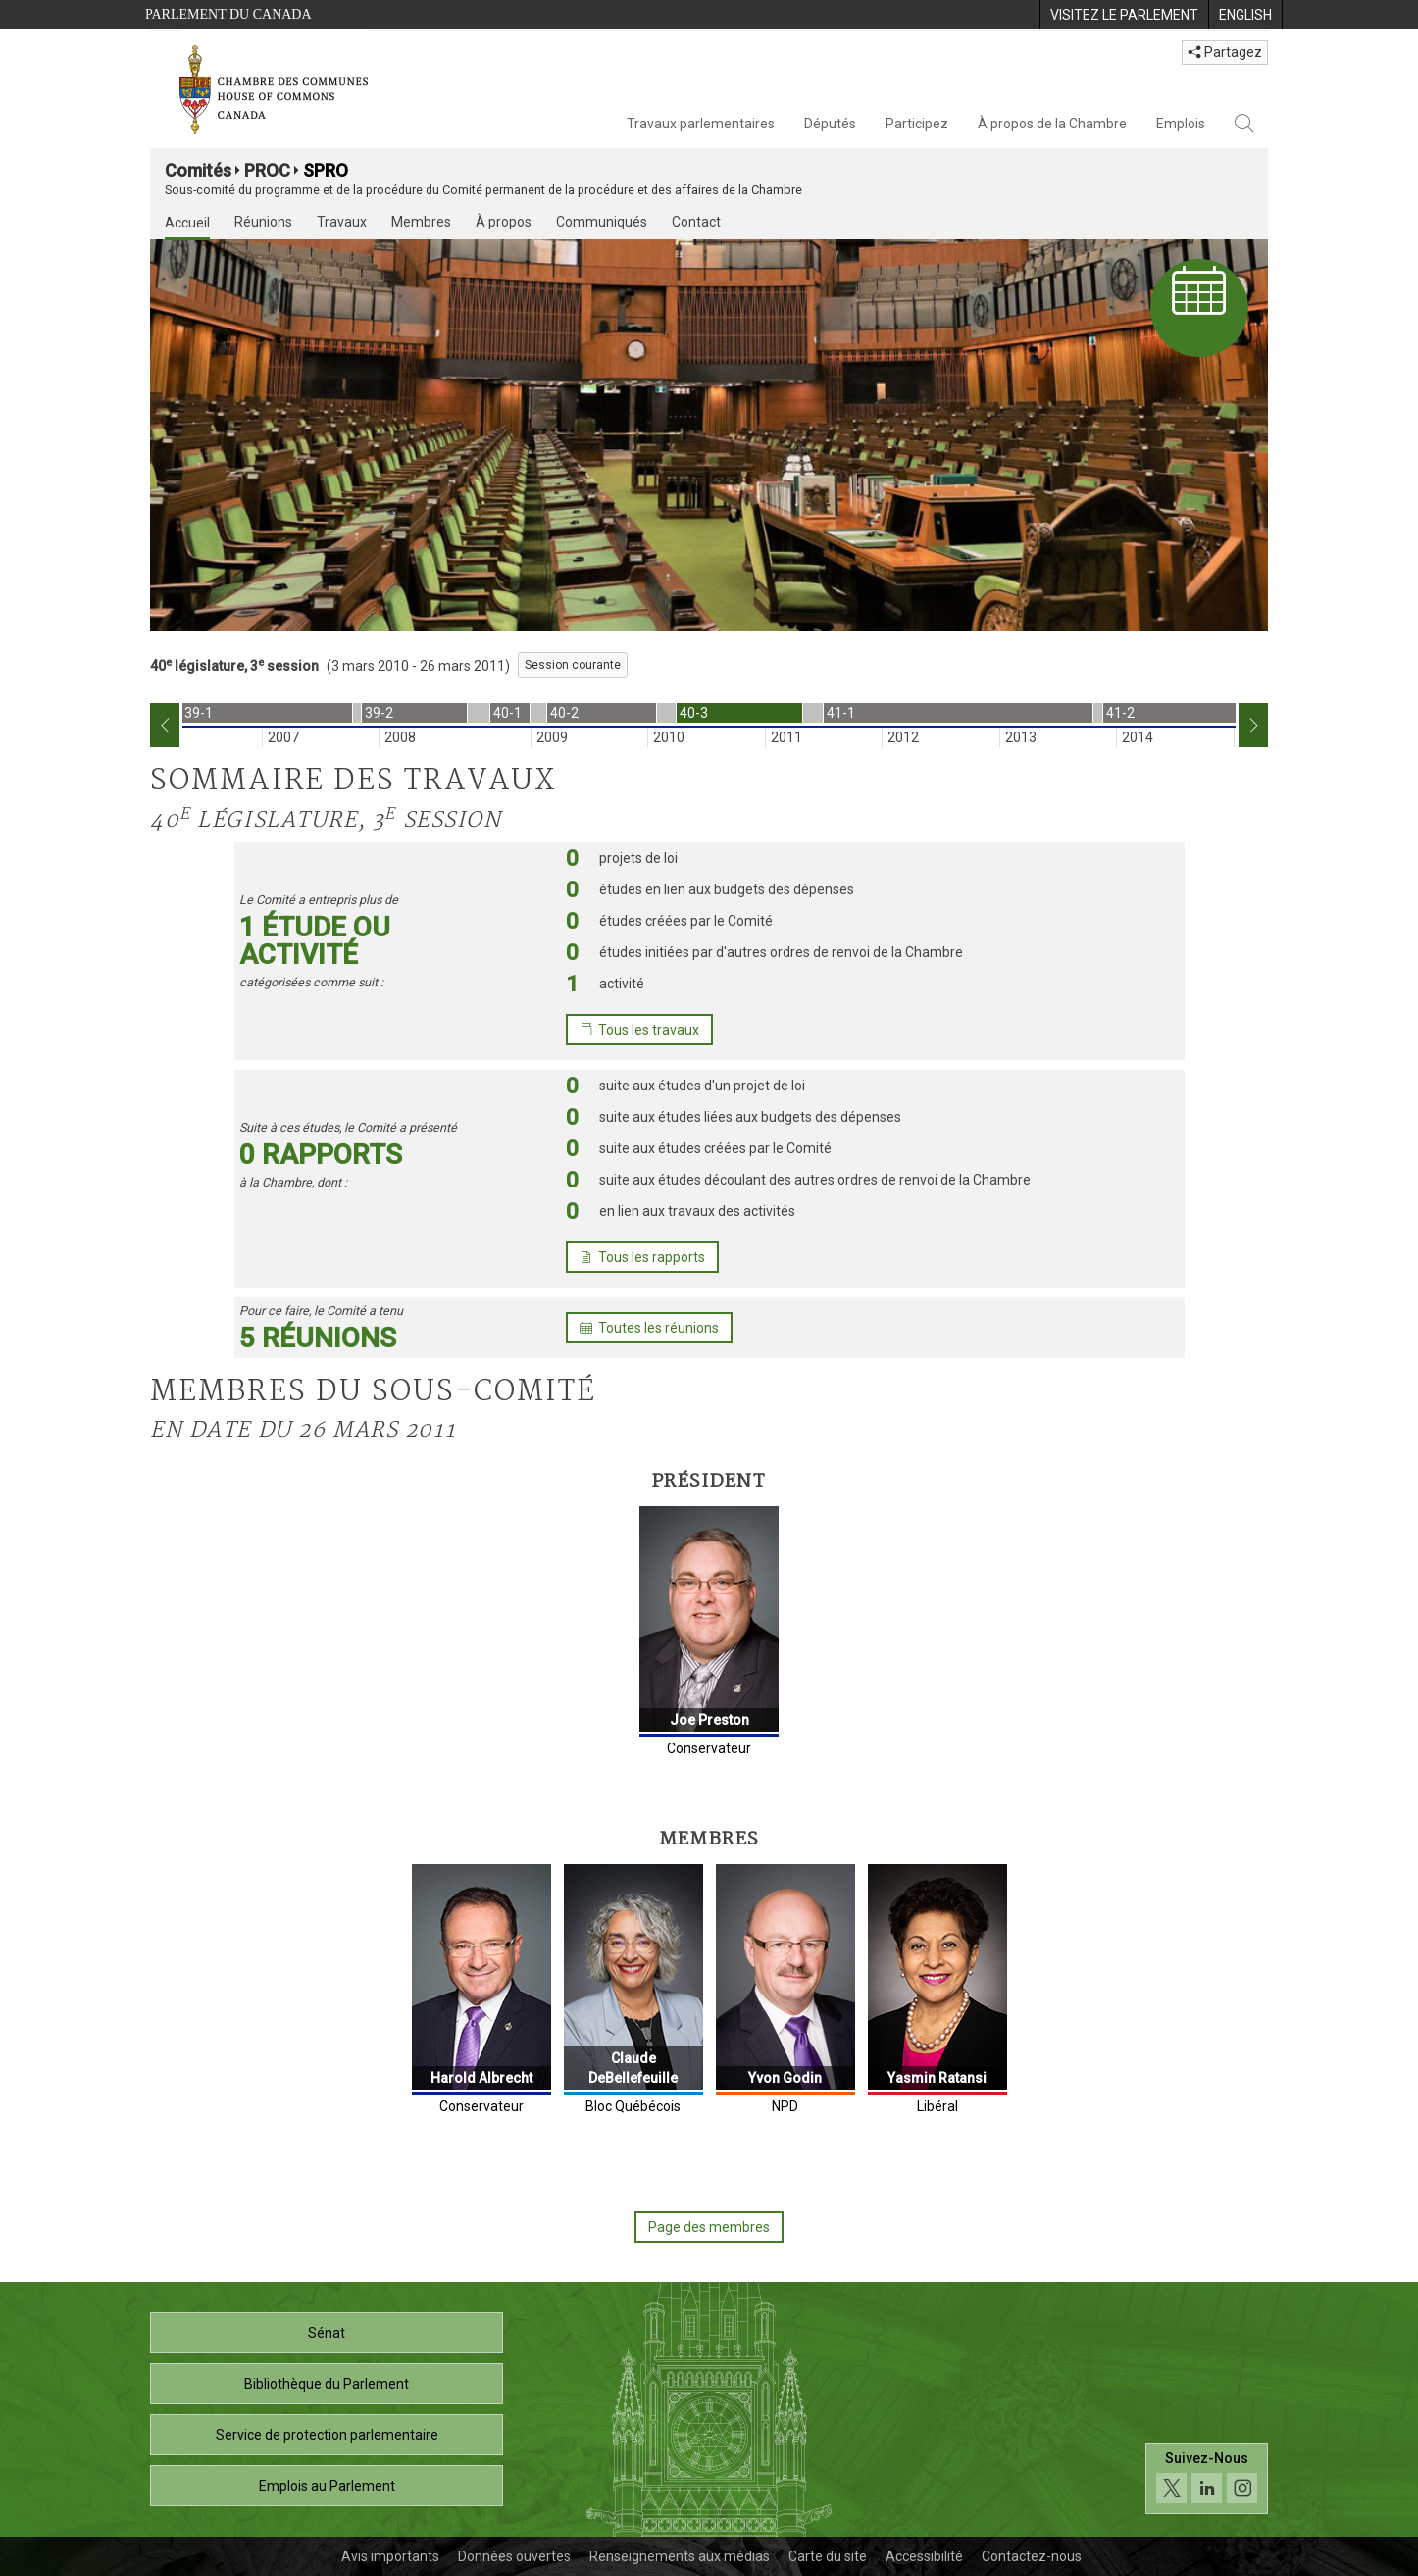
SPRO (325, 170)
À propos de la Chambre (1052, 123)
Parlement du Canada (228, 14)
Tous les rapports (642, 1257)
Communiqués (601, 221)
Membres (421, 221)
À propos (504, 221)
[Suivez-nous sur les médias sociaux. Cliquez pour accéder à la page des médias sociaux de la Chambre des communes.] (1206, 2483)
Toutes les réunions (649, 1328)
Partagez (1225, 52)
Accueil (187, 222)
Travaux (342, 221)
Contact (696, 221)
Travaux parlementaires (701, 123)
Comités (198, 170)
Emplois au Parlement (327, 2486)
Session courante (573, 665)
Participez (917, 123)
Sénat (326, 2333)
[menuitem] (1123, 14)
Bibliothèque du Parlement (326, 2384)
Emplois (1180, 123)
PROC (267, 170)
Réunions (263, 221)
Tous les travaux (639, 1029)
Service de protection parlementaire (327, 2435)
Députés (830, 123)
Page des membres (709, 2227)
